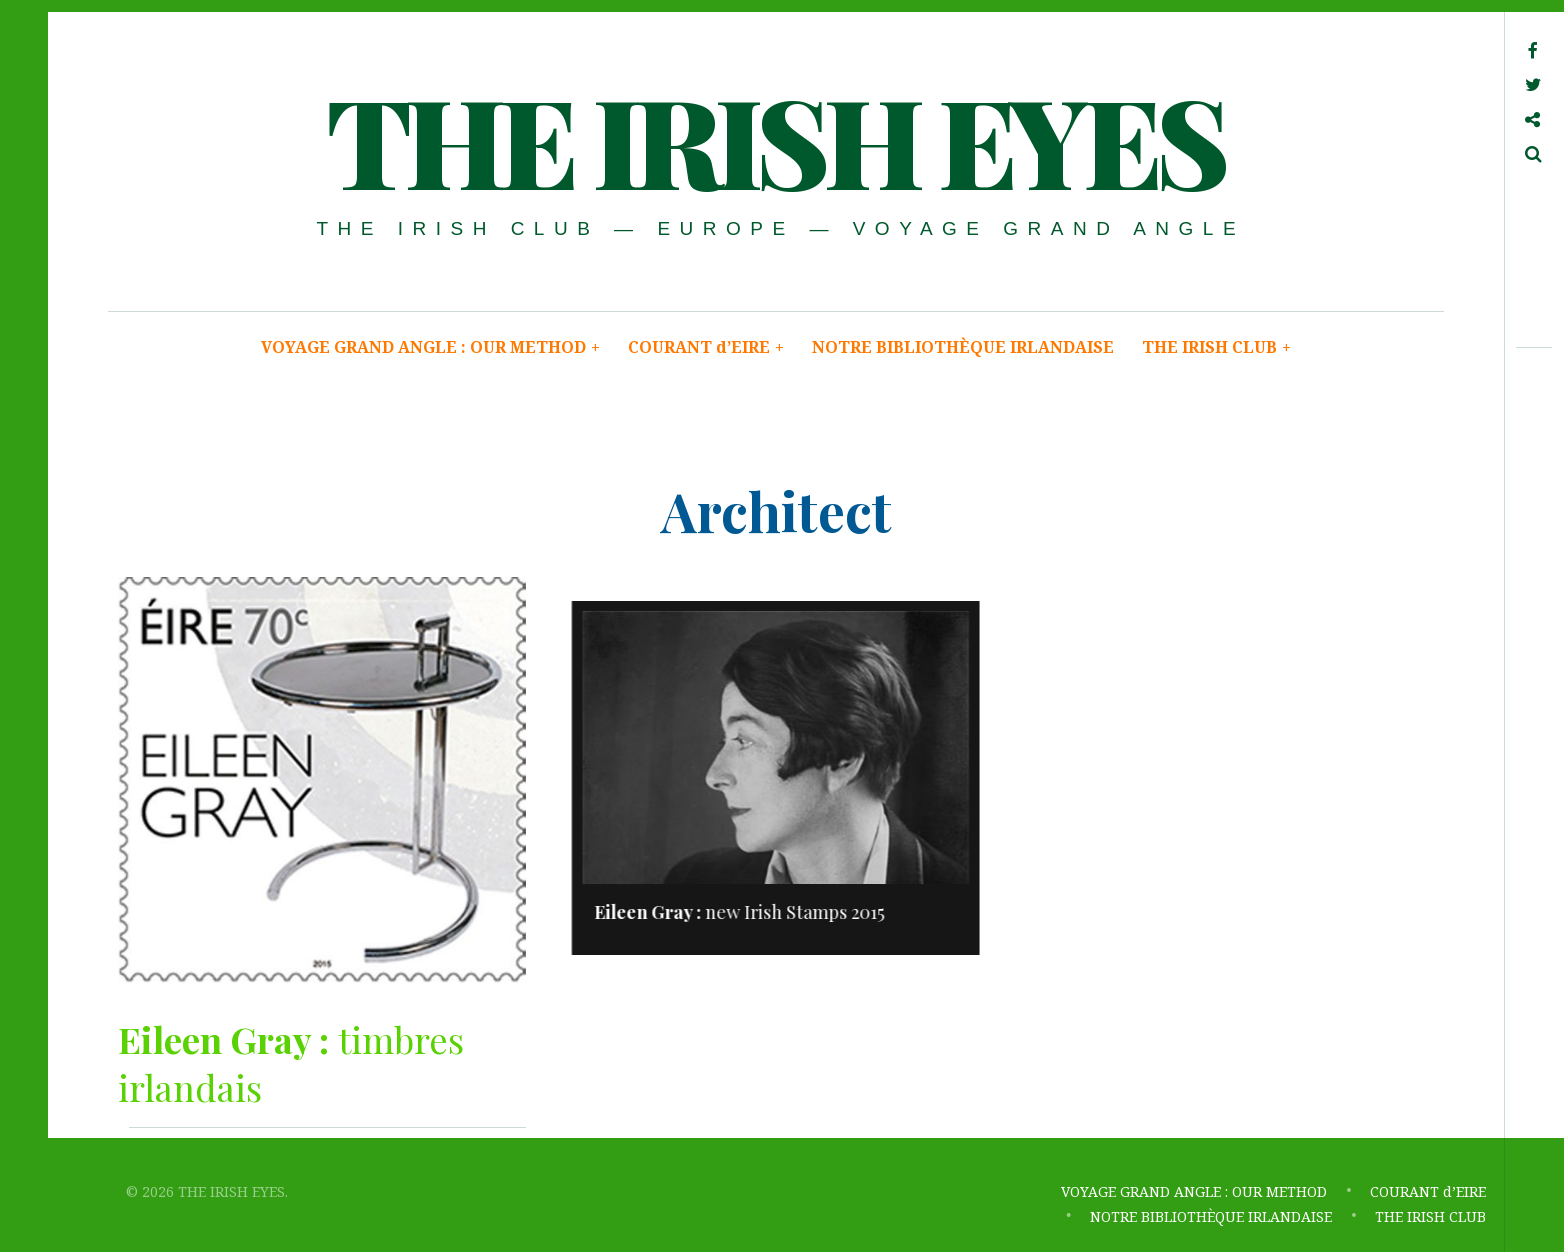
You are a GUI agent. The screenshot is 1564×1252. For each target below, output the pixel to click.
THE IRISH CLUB (1216, 347)
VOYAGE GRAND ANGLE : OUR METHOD (430, 347)
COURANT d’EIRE (706, 347)
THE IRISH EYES (774, 139)
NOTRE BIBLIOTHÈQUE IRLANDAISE (963, 347)
